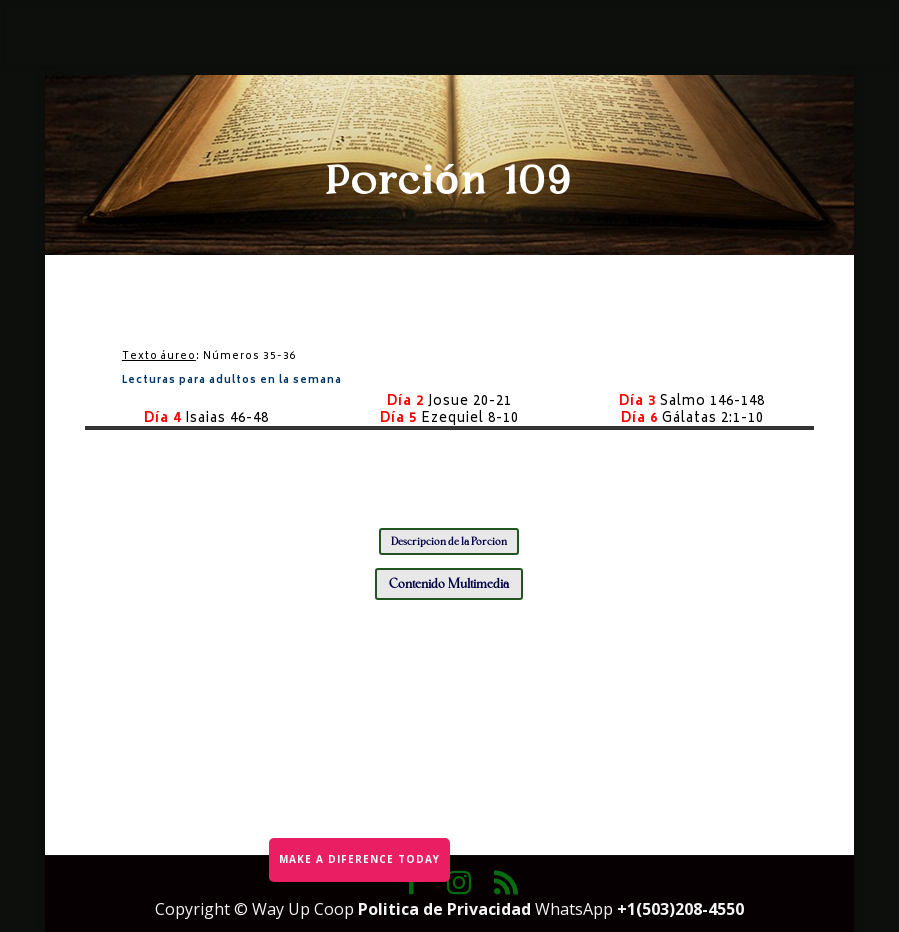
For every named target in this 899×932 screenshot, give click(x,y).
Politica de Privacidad (446, 909)
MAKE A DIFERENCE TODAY (359, 859)
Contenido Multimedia (449, 583)
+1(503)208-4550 (680, 909)
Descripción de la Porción (449, 541)
